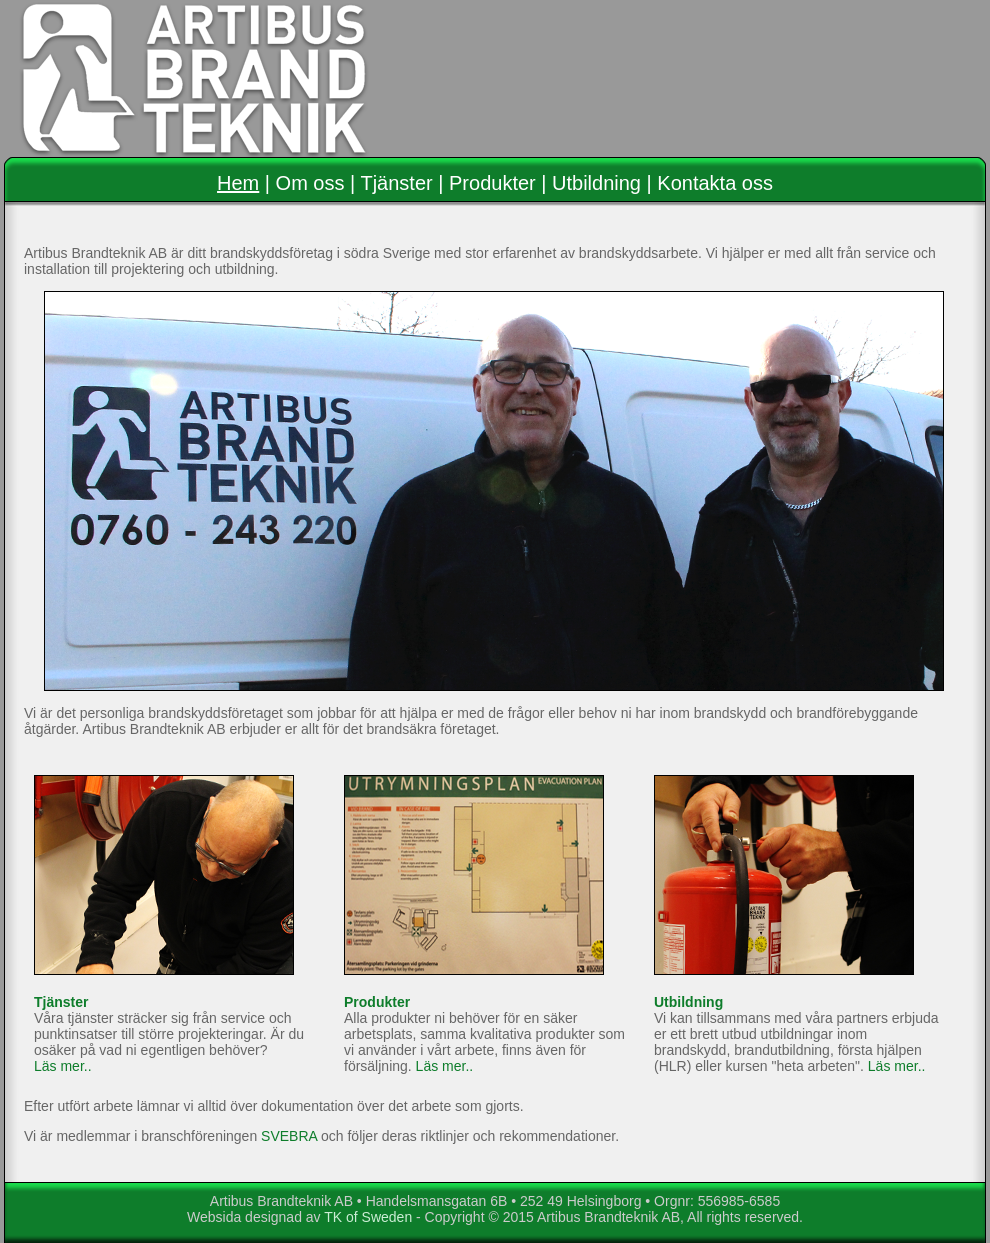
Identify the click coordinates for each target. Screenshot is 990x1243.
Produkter (492, 183)
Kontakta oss (715, 183)
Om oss (310, 183)
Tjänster (396, 183)
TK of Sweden (368, 1217)
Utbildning (596, 183)
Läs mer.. (63, 1066)
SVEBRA (289, 1136)
